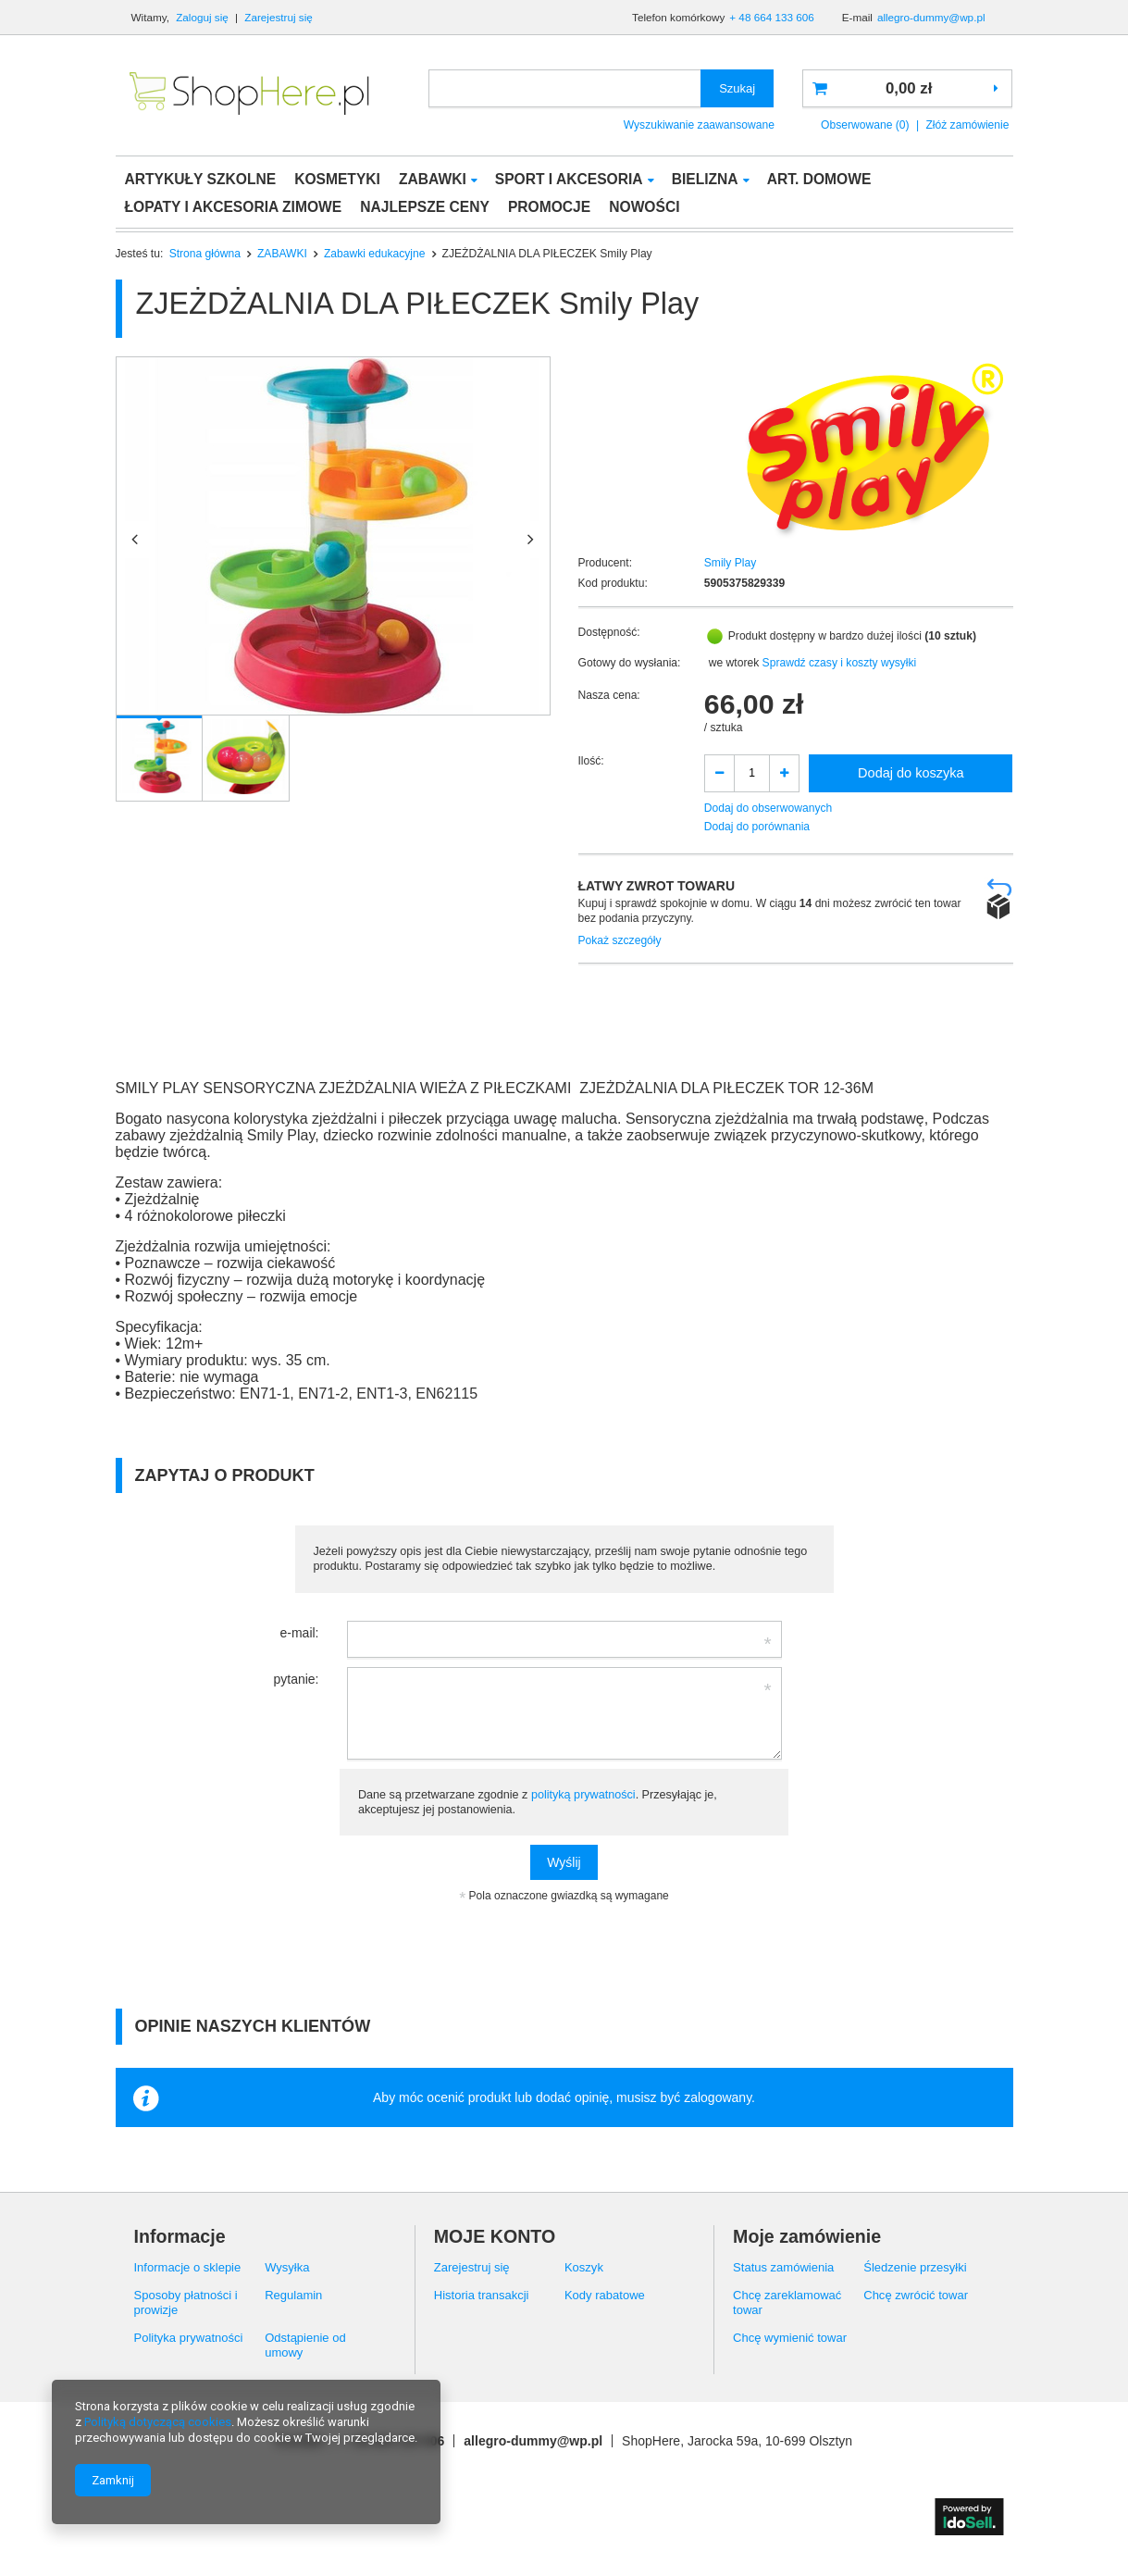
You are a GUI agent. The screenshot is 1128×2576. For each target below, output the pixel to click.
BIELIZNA (705, 179)
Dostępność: (609, 632)
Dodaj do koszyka (911, 772)
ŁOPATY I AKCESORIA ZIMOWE (233, 207)
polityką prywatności (583, 1794)
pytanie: (295, 1679)
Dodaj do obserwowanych (768, 808)
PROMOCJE (549, 207)
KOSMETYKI (337, 179)
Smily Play (730, 562)
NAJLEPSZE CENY (425, 207)
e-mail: (298, 1632)
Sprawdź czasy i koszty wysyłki (839, 662)
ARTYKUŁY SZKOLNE (201, 179)
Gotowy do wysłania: (629, 662)
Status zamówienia (783, 2267)
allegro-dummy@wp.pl (931, 17)
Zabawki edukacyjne (375, 253)
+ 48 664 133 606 (771, 17)
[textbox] (565, 88)
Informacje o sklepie (188, 2267)
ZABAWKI (432, 179)
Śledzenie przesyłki (914, 2267)
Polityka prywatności (188, 2338)
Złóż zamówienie (967, 124)
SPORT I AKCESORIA (569, 179)
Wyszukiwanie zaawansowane (699, 124)
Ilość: (591, 760)
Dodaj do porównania (757, 826)
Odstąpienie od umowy (305, 2345)
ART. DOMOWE (819, 179)
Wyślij (563, 1862)
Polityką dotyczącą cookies (157, 2422)
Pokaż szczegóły (620, 940)
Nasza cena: (609, 695)
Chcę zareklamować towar (787, 2302)
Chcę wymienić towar (790, 2338)
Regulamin (293, 2295)
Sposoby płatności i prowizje (186, 2302)
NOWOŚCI (644, 207)
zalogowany (717, 2097)
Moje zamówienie (807, 2236)
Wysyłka (287, 2267)
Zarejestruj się (278, 17)
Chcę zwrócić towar (915, 2295)
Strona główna (205, 253)
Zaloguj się (203, 17)
